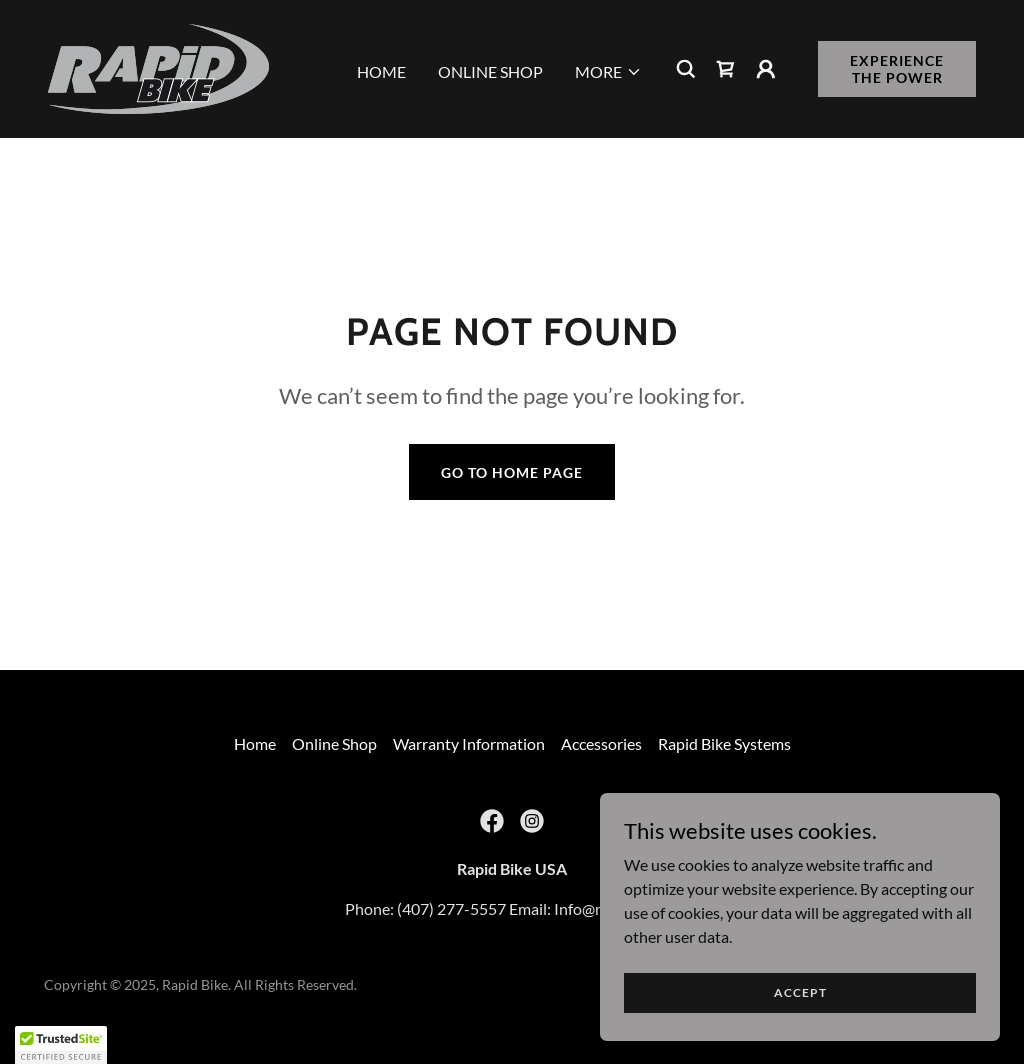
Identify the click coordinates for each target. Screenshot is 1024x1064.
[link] (158, 66)
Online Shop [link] (490, 71)
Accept (800, 992)
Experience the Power (897, 69)
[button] (608, 72)
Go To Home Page (512, 472)
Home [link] (381, 71)
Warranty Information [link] (469, 743)
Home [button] (255, 743)
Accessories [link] (601, 743)
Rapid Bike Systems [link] (724, 743)
